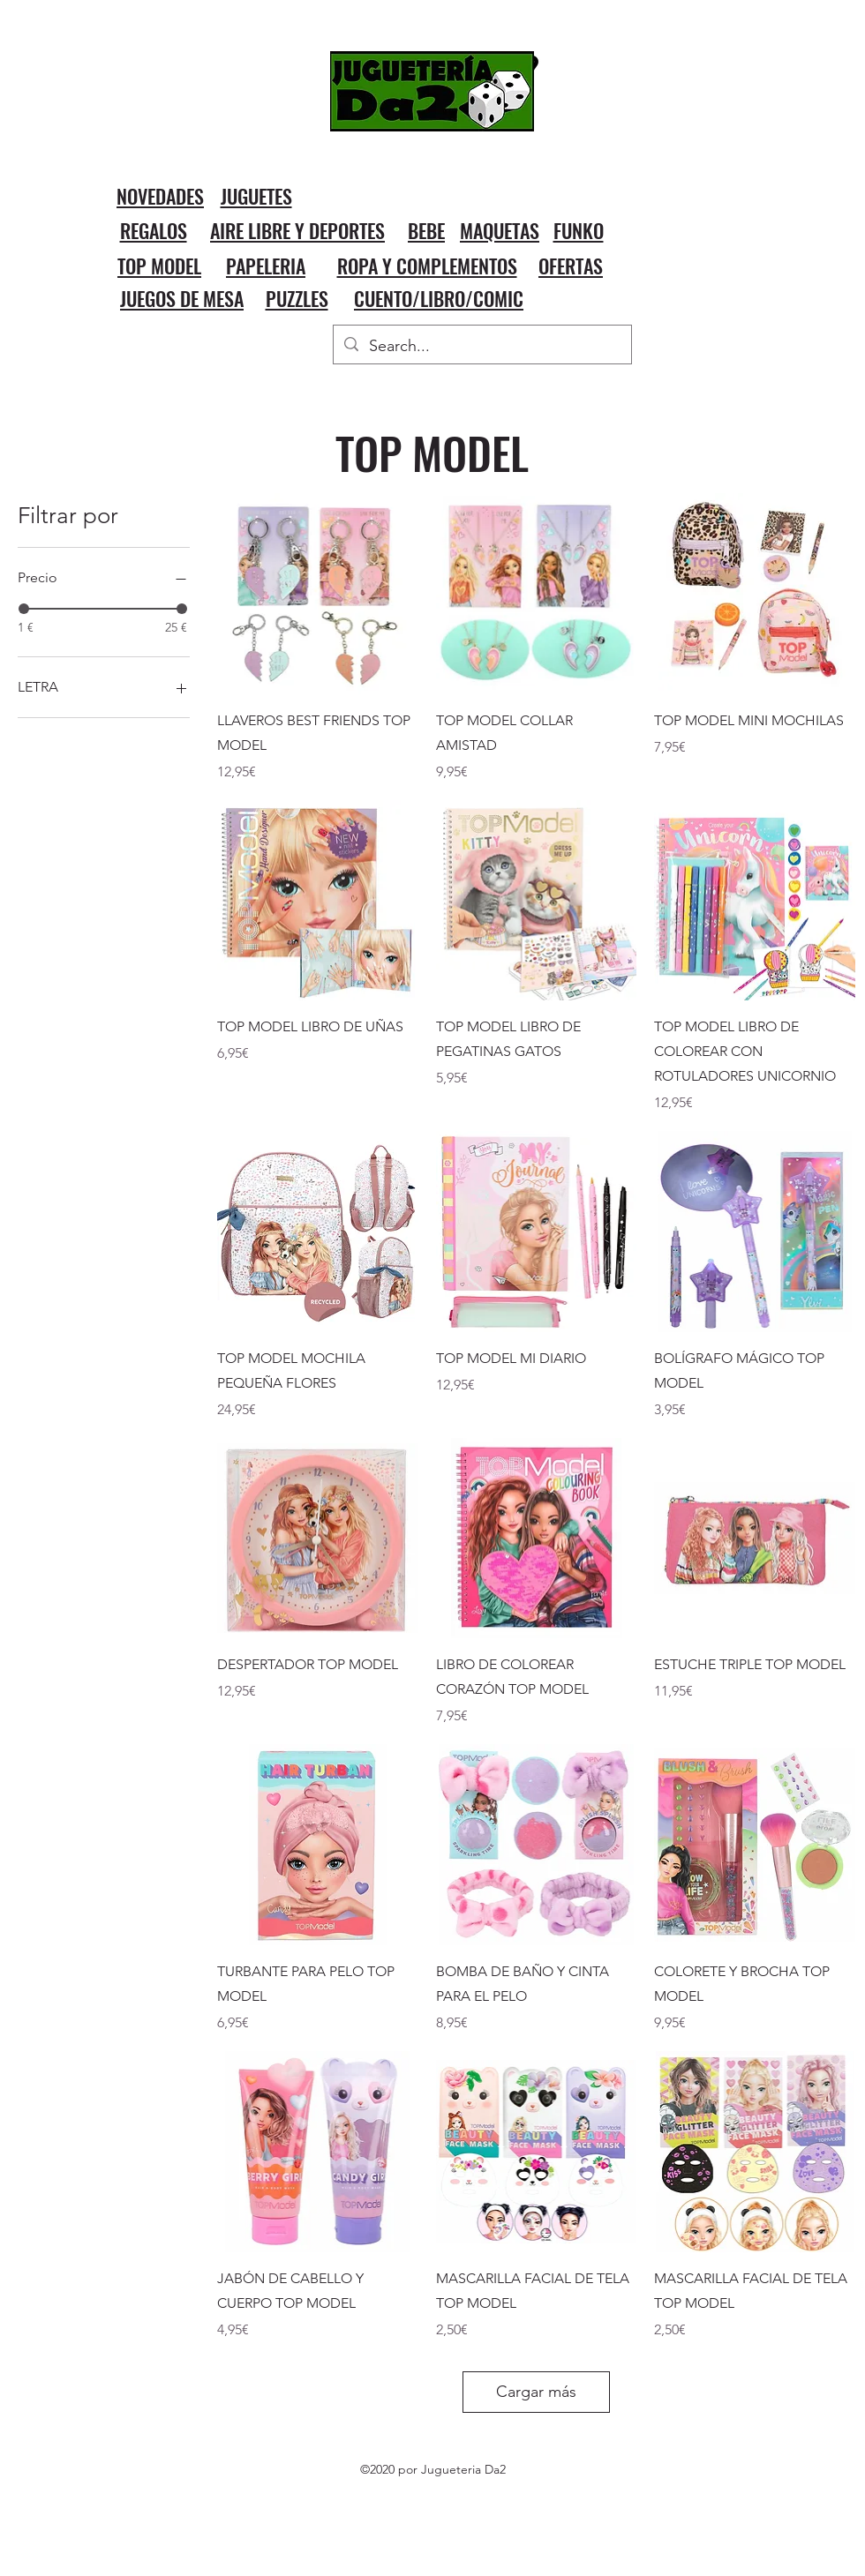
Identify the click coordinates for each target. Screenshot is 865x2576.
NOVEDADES (160, 196)
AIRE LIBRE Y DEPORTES (297, 230)
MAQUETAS (499, 230)
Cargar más (536, 2391)
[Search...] (481, 347)
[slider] (23, 608)
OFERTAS (570, 265)
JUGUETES (256, 196)
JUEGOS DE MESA (182, 298)
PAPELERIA (265, 265)
